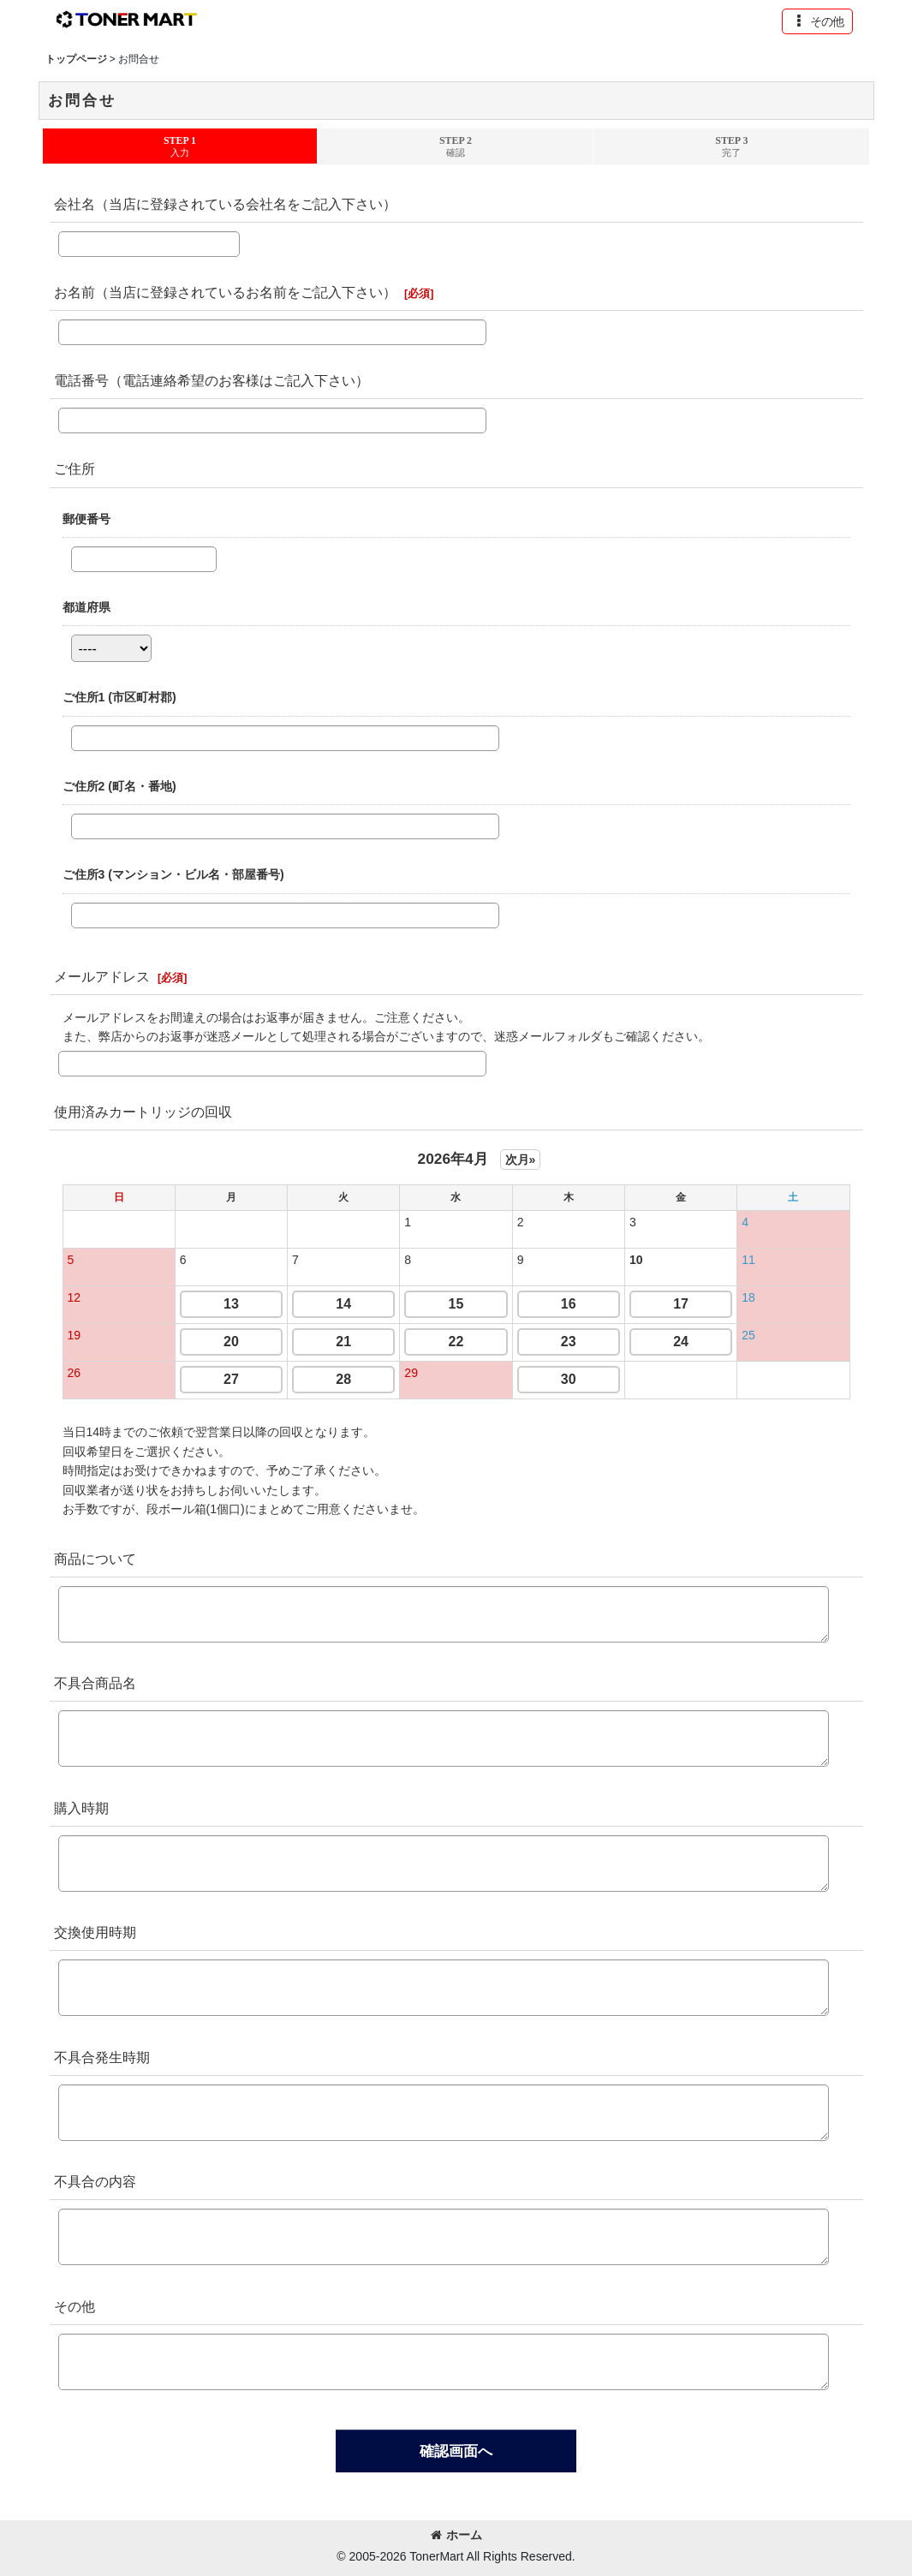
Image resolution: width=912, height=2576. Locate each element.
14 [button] (343, 1304)
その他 (74, 2306)
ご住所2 (119, 786)
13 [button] (231, 1304)
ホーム (456, 2535)
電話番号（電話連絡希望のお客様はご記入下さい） (211, 380)
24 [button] (680, 1341)
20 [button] (231, 1341)
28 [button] (343, 1379)
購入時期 (81, 1808)
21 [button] (343, 1341)
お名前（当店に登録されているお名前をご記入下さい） (225, 292)
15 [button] (456, 1304)
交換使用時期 (95, 1932)
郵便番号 (86, 519)
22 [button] (456, 1341)
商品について (95, 1558)
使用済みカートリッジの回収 (143, 1111)
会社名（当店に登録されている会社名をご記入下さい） (225, 204)
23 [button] (568, 1341)
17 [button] (680, 1304)
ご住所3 (173, 874)
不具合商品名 (95, 1682)
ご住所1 (119, 697)
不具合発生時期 (102, 2057)
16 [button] (568, 1304)
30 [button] (568, 1379)
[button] (817, 21)
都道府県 (86, 607)
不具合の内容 (95, 2181)
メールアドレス (102, 976)
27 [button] (231, 1379)
